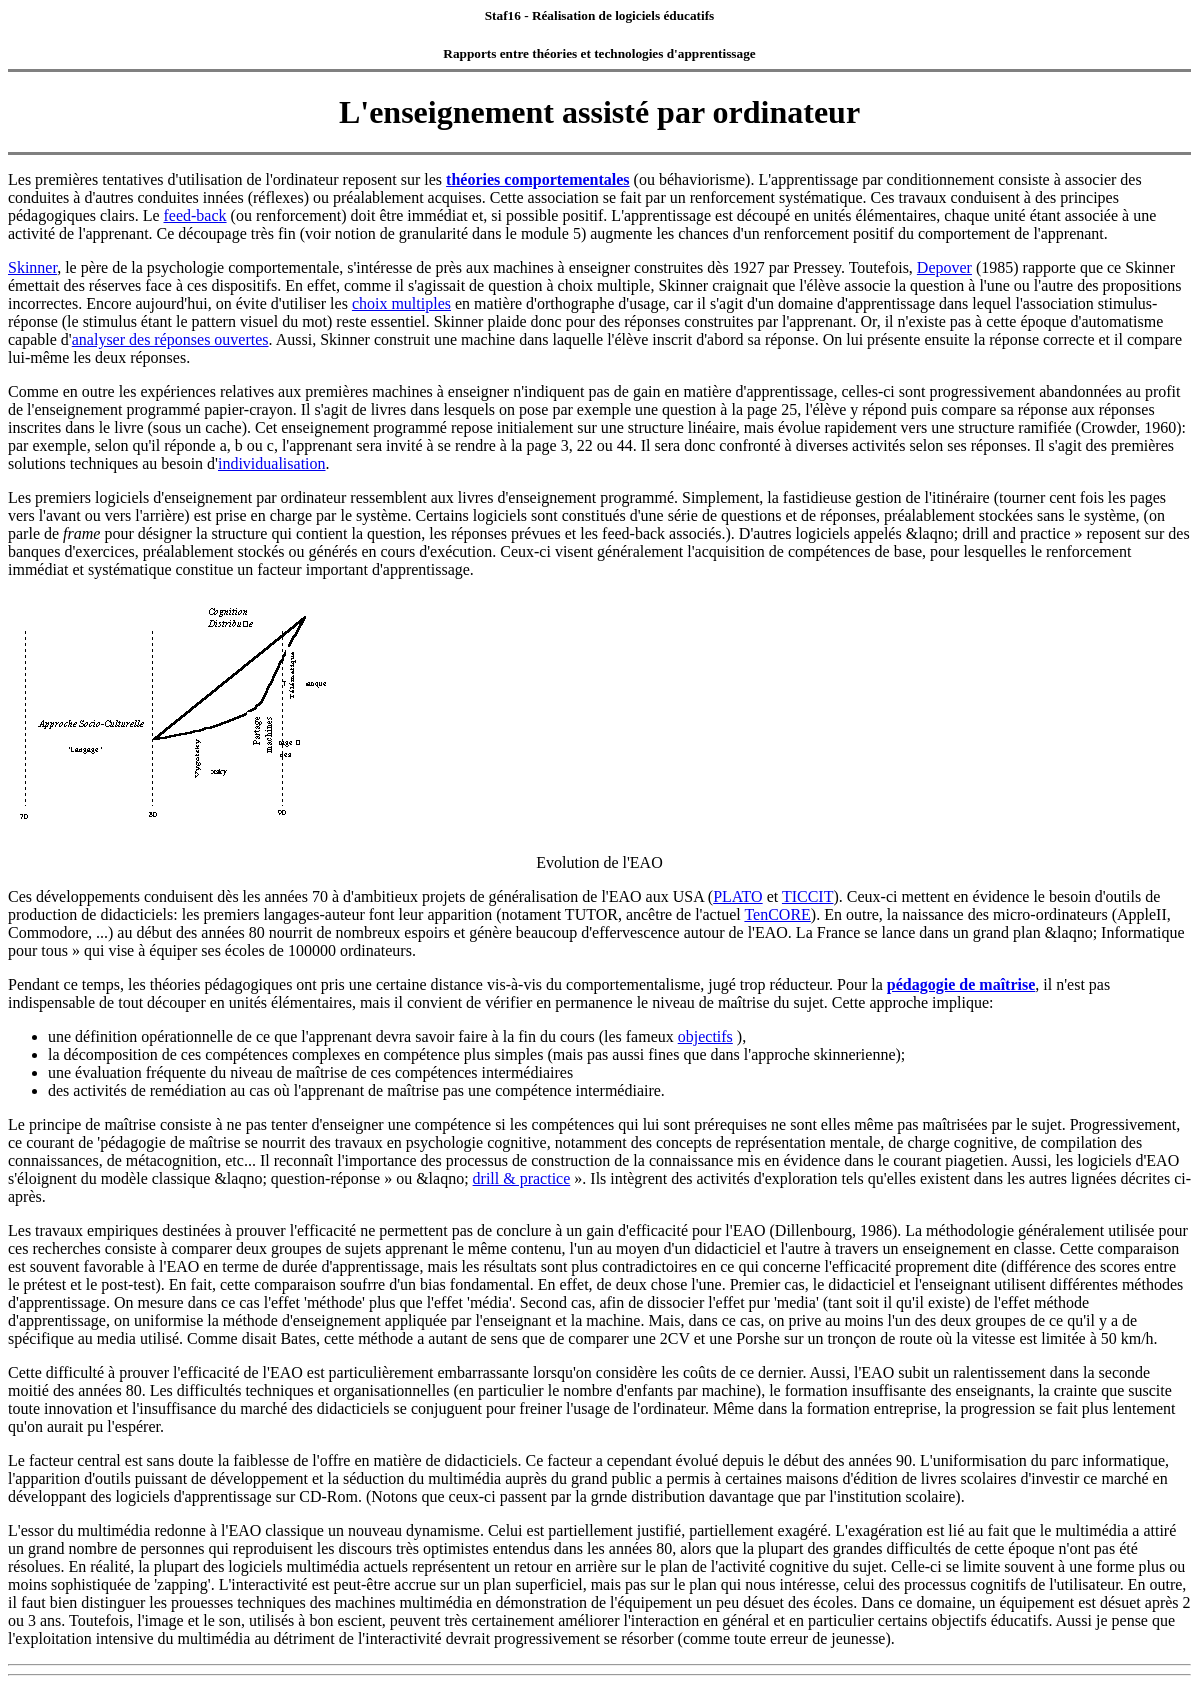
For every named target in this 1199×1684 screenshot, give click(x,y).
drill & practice (522, 1178)
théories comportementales (538, 179)
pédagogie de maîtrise (961, 984)
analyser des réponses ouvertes (170, 339)
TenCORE (777, 914)
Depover (944, 267)
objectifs (705, 1036)
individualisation (272, 463)
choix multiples (401, 303)
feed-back (195, 215)
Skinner (32, 267)
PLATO (738, 896)
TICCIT (808, 896)
